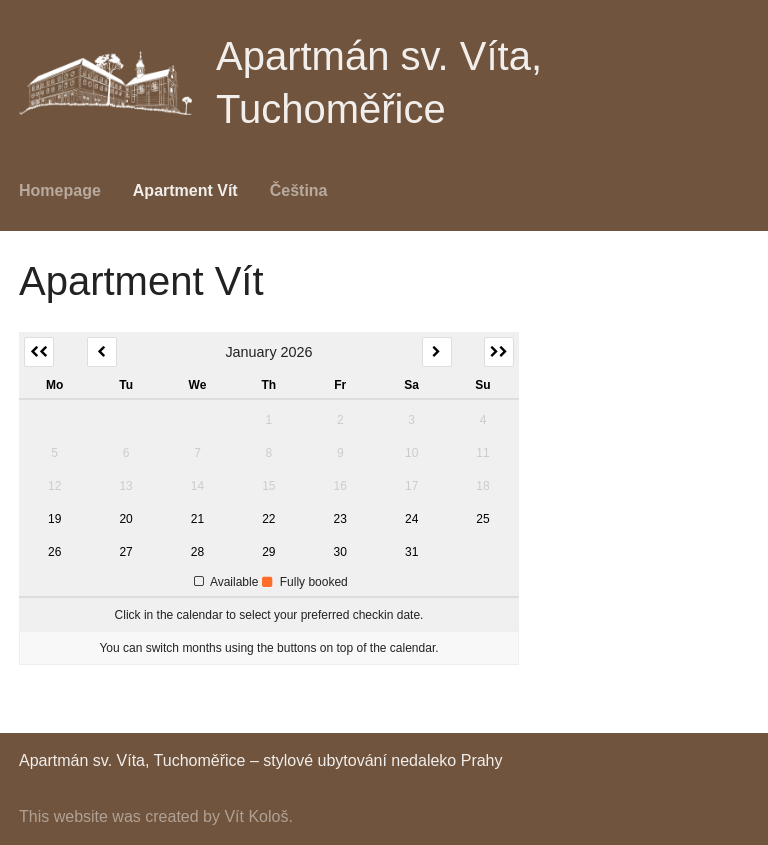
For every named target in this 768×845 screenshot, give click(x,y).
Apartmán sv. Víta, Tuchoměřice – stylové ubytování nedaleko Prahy (261, 760)
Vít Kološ (256, 816)
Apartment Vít (185, 190)
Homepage (60, 190)
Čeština (299, 190)
